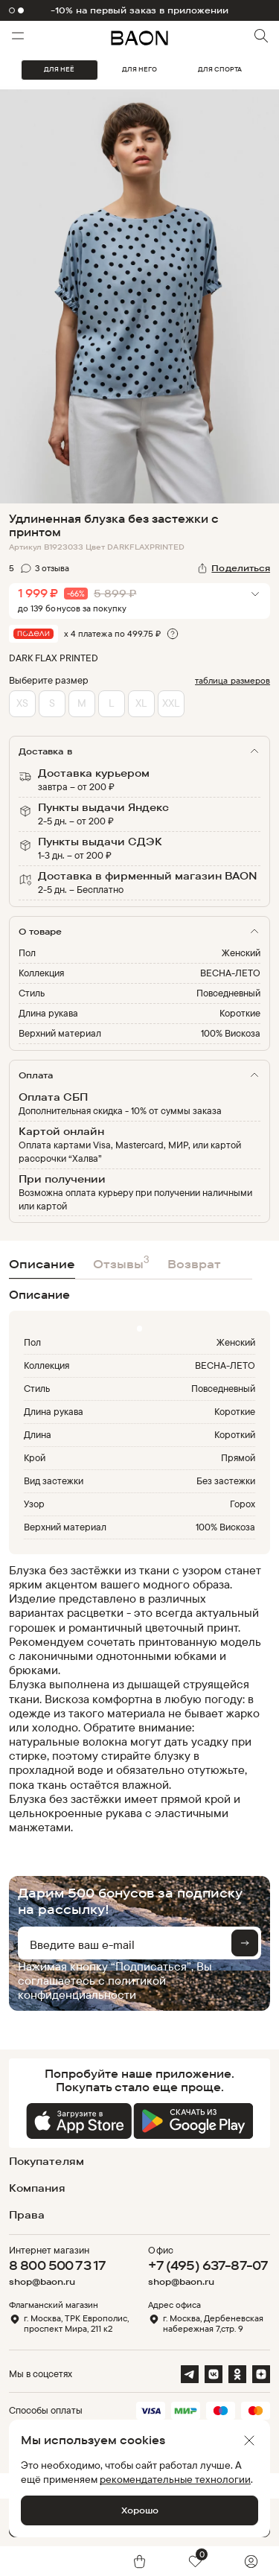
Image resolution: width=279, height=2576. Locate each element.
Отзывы (121, 1262)
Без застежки (225, 1480)
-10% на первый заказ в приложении (140, 10)
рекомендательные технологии (175, 2478)
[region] (135, 1699)
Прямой (238, 1457)
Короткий (234, 1434)
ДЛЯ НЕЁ (59, 69)
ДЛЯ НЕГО (139, 69)
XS (22, 702)
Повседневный (228, 993)
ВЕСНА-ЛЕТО (230, 973)
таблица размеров (232, 680)
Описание (42, 1263)
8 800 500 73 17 (57, 2265)
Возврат (194, 1263)
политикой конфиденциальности (92, 1987)
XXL (170, 702)
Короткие (239, 1013)
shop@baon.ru (42, 2282)
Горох (242, 1504)
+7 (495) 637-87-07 (208, 2265)
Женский (241, 952)
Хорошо (139, 2510)
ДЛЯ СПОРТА (220, 69)
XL (141, 702)
